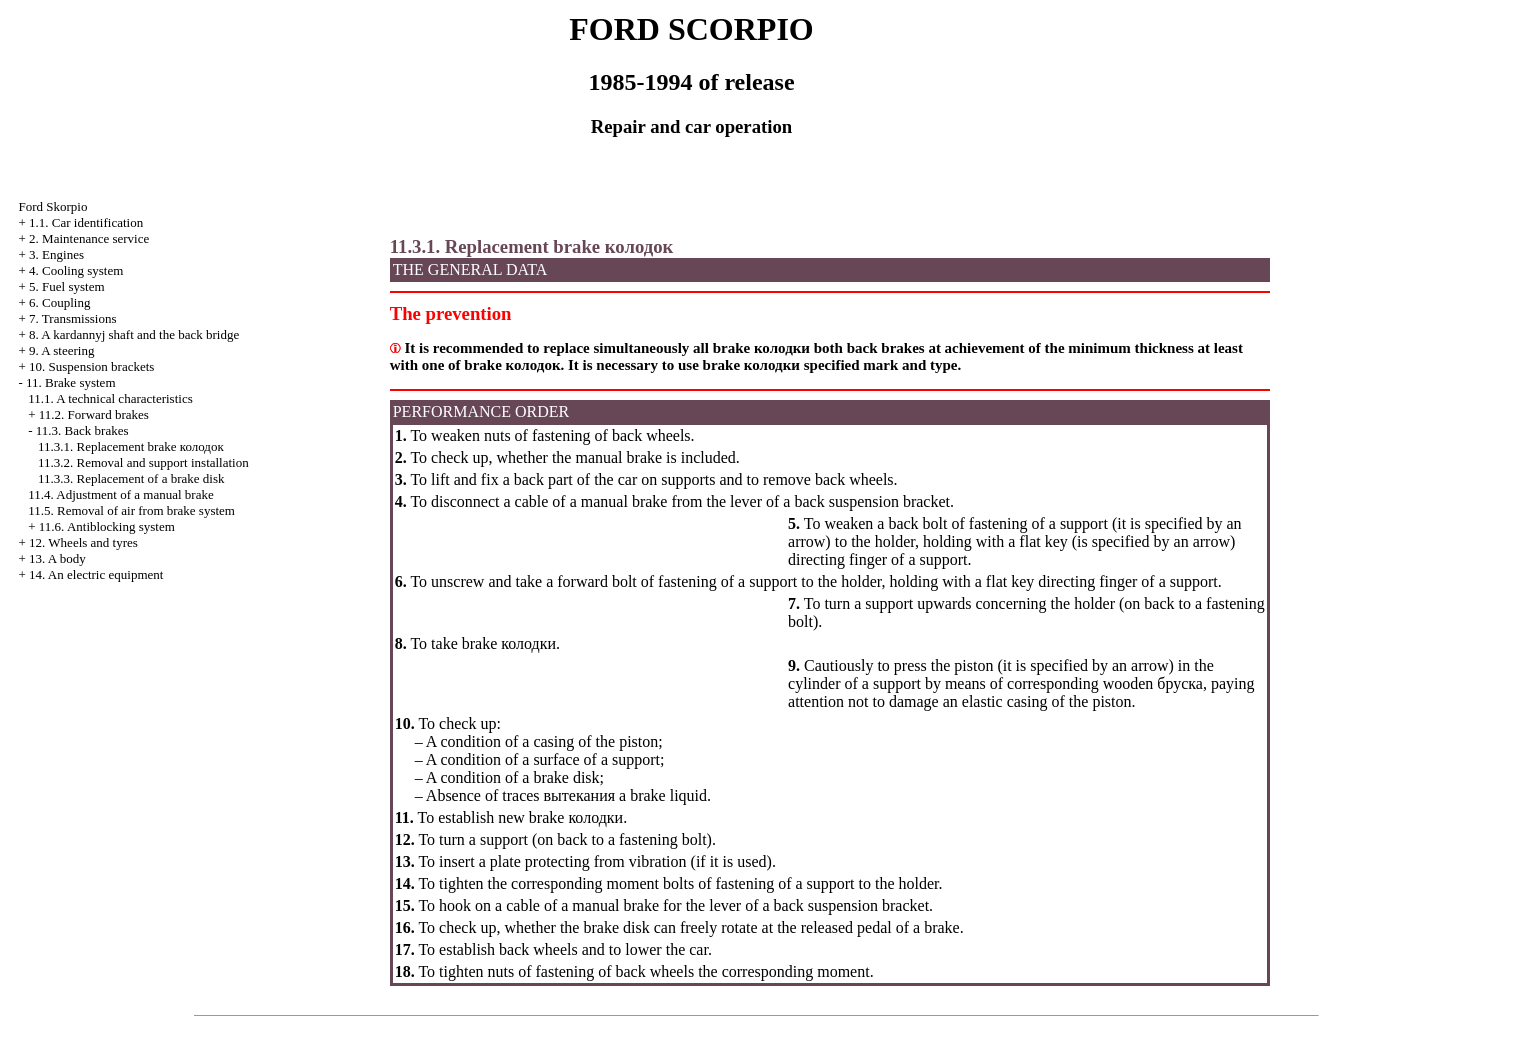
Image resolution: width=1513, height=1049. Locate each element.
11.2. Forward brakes (94, 414)
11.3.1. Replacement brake (131, 446)
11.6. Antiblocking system (107, 526)
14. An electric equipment (96, 574)
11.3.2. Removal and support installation (143, 462)
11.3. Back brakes (82, 430)
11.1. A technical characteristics (110, 398)
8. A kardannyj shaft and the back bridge (134, 334)
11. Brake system (70, 382)
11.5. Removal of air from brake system (131, 510)
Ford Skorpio (52, 206)
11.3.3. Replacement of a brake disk (131, 478)
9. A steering (61, 350)
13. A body (57, 558)
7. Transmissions (72, 318)
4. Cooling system (76, 270)
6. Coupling (59, 302)
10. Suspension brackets (91, 366)
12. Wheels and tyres (83, 542)
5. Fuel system (66, 286)
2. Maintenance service (89, 238)
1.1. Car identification (86, 222)
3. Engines (56, 254)
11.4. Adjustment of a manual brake (120, 494)
